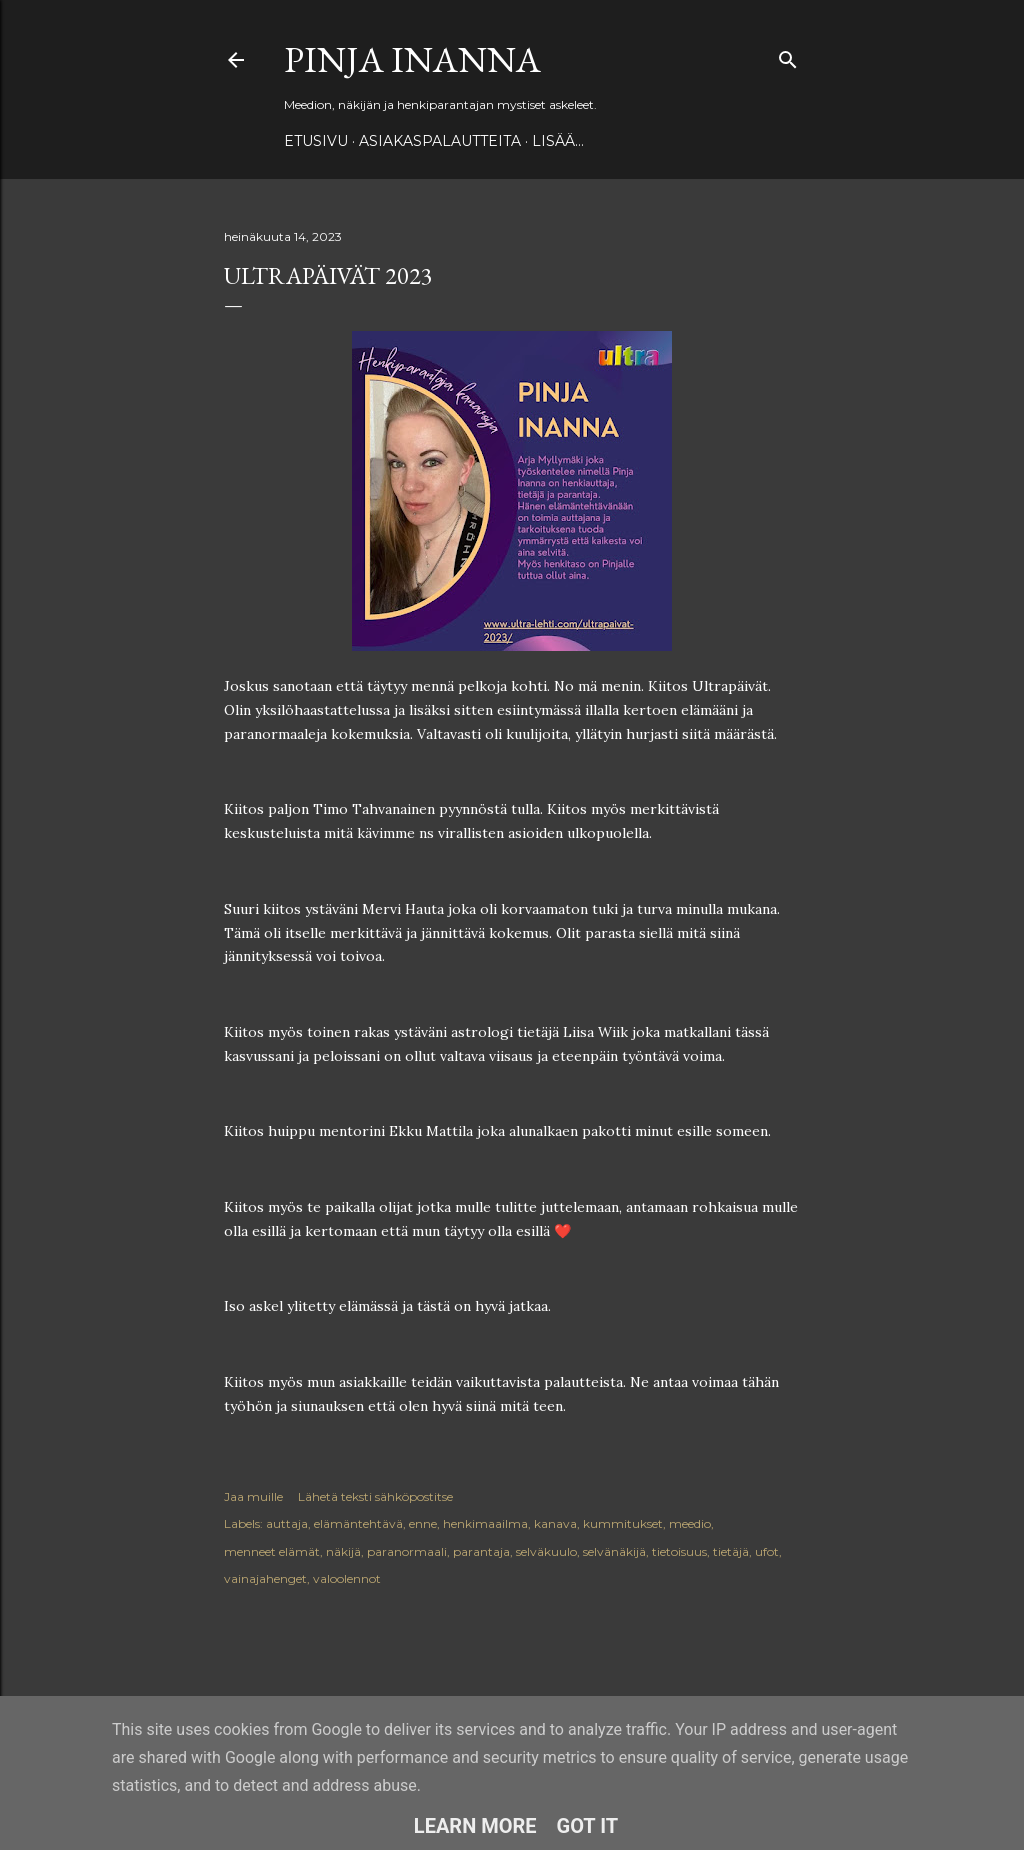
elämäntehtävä (358, 1523)
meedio (690, 1523)
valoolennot (347, 1578)
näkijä (343, 1551)
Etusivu (316, 141)
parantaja (481, 1551)
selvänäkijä (614, 1551)
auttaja (287, 1523)
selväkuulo (546, 1551)
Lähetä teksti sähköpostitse (375, 1496)
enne (423, 1523)
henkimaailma (485, 1523)
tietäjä (731, 1551)
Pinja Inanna (412, 59)
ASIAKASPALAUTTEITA (440, 141)
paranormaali (407, 1551)
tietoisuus (679, 1551)
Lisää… (558, 141)
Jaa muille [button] (253, 1496)
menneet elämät (272, 1551)
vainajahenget (265, 1578)
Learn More (475, 1826)
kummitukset (623, 1523)
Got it (588, 1826)
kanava (555, 1523)
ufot (767, 1551)
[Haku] (788, 55)
